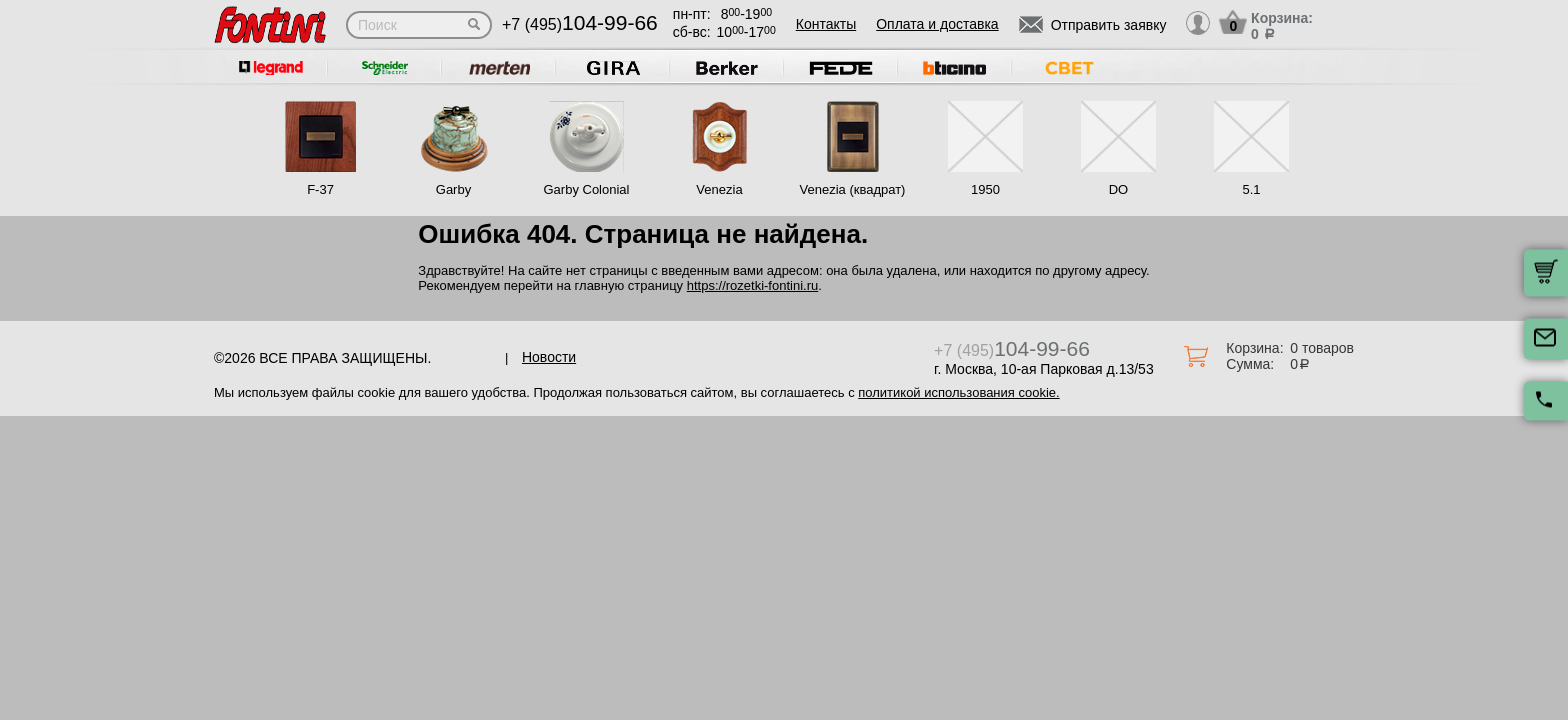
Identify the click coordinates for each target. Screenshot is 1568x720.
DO (1119, 189)
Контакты (826, 24)
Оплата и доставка (937, 24)
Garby (453, 189)
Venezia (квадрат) (853, 189)
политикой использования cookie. (958, 392)
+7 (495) (580, 24)
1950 (985, 189)
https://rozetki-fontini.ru (753, 285)
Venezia (719, 189)
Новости (549, 357)
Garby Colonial (586, 189)
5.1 (1251, 189)
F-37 (320, 189)
